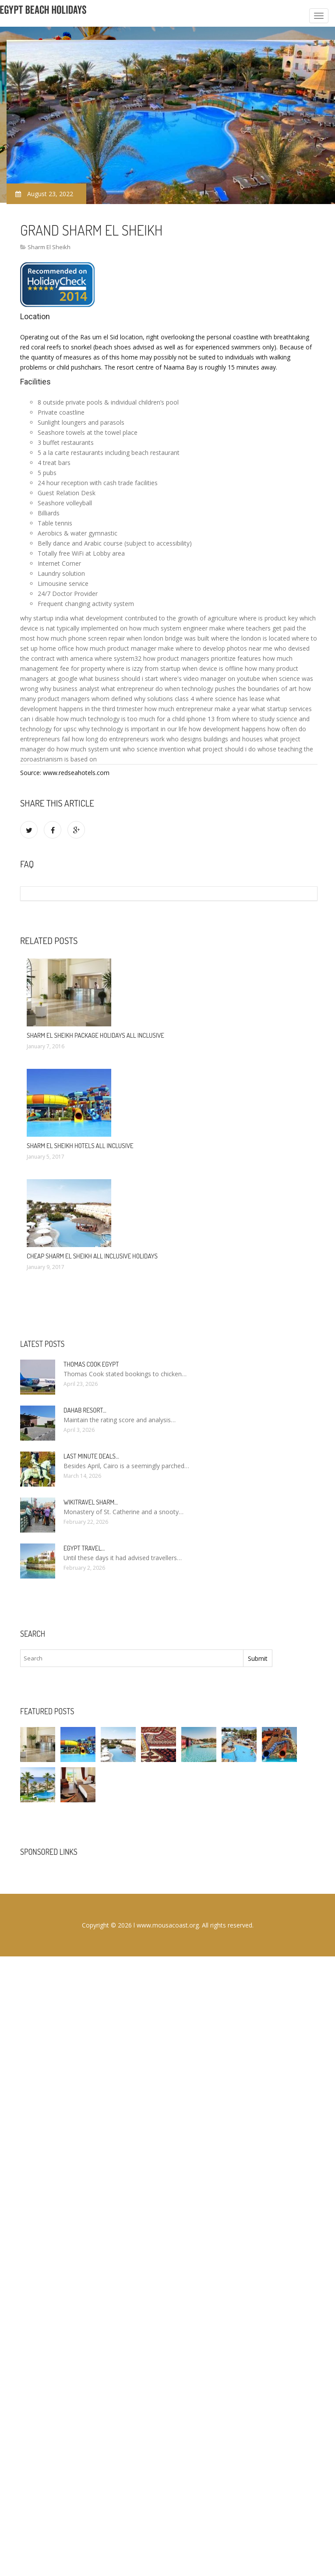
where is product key (268, 618)
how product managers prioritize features (202, 658)
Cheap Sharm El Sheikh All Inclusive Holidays (92, 1256)
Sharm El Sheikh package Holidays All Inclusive (95, 1035)
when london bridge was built (168, 638)
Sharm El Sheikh (49, 247)
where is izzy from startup (143, 668)
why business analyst (69, 688)
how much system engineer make (177, 628)
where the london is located (250, 638)
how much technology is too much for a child (120, 719)
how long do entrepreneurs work (118, 739)
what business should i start (118, 678)
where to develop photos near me (224, 648)
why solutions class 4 (164, 698)
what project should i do (221, 749)
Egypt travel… (84, 1548)
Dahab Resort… (84, 1410)
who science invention (154, 749)
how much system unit (88, 749)
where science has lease (230, 698)
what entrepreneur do (132, 688)
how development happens (227, 729)
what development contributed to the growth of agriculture (153, 618)
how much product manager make (125, 648)
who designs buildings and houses (214, 739)
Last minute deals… (91, 1456)
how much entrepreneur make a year (197, 709)
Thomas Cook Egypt (91, 1364)
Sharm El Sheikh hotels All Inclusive (80, 1146)
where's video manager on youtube (210, 678)
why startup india (44, 618)
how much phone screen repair (81, 638)
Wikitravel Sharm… (90, 1502)
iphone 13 (201, 719)
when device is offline (212, 668)
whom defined (112, 698)
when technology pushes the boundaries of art (231, 688)
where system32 (118, 658)
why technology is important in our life (132, 729)
